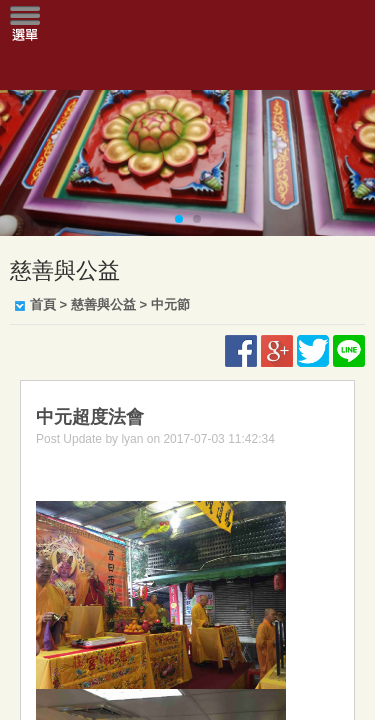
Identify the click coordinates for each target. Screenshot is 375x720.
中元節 (170, 304)
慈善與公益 (103, 304)
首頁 (43, 304)
